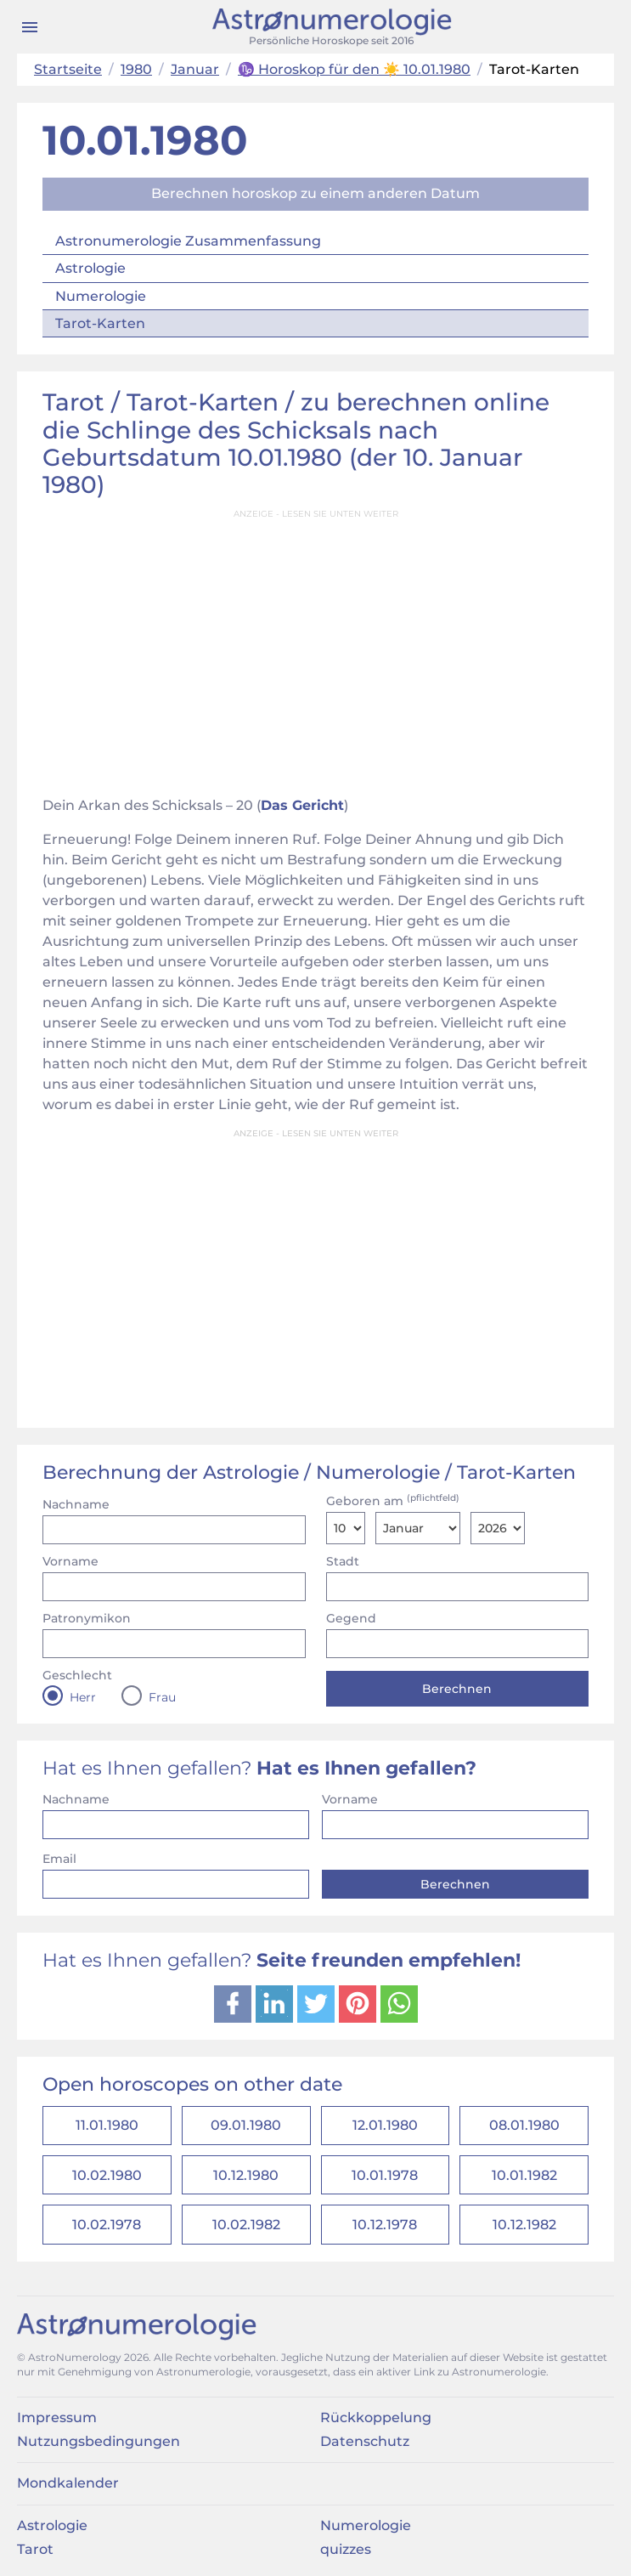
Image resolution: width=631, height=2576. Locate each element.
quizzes (345, 2551)
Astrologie (90, 268)
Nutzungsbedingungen (98, 2443)
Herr (83, 1697)
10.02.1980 (107, 2176)
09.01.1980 (246, 2126)
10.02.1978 (106, 2226)
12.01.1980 (385, 2126)
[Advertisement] (315, 648)
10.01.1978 (385, 2176)
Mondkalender (68, 2485)
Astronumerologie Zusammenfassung (188, 241)
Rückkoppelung (375, 2418)
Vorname (70, 1561)
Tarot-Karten (100, 323)
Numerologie (100, 296)
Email (59, 1858)
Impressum (57, 2418)
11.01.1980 (107, 2126)
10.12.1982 (524, 2226)
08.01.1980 (524, 2126)
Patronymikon (86, 1618)
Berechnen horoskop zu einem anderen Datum (315, 193)
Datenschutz (364, 2443)
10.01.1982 (524, 2176)
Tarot (35, 2551)
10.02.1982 (246, 2226)
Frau (162, 1697)
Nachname (76, 1504)
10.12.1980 (246, 2176)
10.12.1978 (384, 2226)
